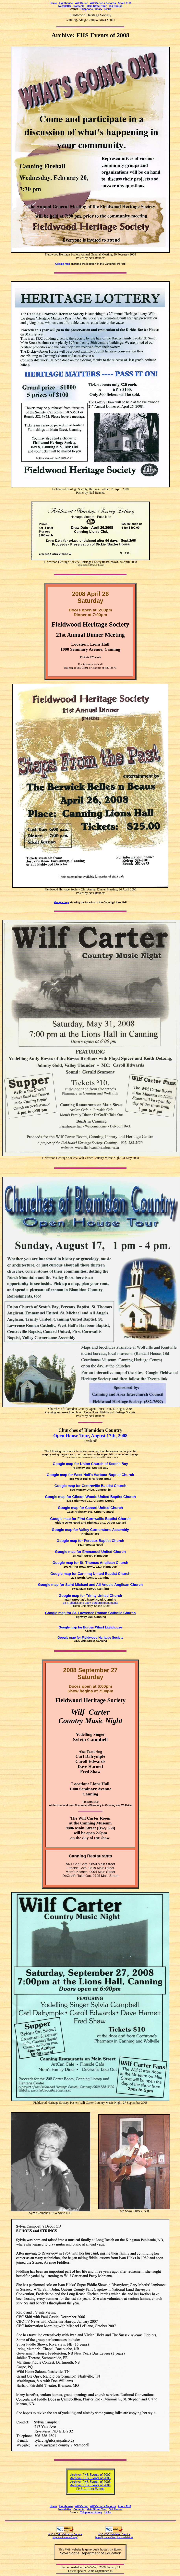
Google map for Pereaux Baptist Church (90, 1541)
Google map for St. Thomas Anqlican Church (90, 1563)
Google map (62, 263)
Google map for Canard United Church (90, 1508)
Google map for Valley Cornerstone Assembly (90, 1530)
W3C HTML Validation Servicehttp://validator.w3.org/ (65, 2536)
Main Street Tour (97, 6)
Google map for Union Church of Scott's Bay (90, 1464)
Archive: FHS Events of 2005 (90, 2481)
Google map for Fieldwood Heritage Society (90, 1637)
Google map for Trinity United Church (90, 1596)
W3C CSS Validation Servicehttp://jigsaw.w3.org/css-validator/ (114, 2536)
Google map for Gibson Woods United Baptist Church (90, 1497)
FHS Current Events (90, 2488)
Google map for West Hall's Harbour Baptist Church (90, 1475)
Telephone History (91, 8)
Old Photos (115, 6)
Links (107, 8)
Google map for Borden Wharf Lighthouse (90, 1627)
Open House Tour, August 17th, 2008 (90, 1435)
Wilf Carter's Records (103, 3)
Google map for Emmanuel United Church (90, 1552)
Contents (78, 6)
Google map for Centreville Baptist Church (90, 1486)
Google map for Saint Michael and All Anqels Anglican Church (90, 1585)
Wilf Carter (81, 3)
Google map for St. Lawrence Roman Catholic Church (90, 1613)
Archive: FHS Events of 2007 (90, 2474)
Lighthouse (66, 3)
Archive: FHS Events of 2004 (90, 2485)
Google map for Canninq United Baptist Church (90, 1574)
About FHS (124, 3)
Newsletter (64, 6)
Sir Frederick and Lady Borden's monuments (90, 1602)
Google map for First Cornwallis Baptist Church (90, 1519)
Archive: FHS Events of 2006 (90, 2478)
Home (53, 3)
